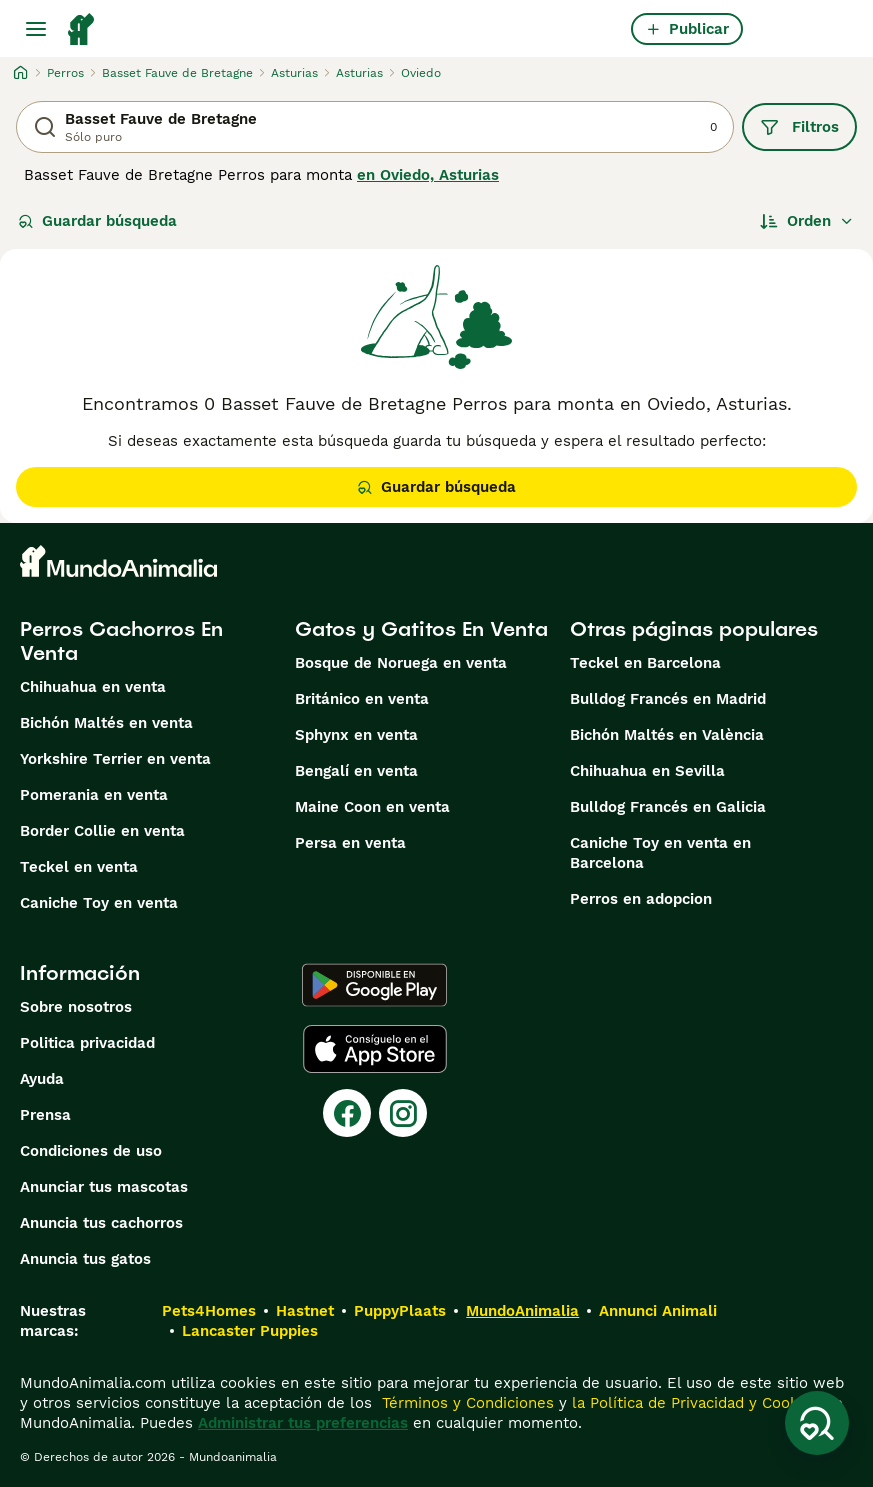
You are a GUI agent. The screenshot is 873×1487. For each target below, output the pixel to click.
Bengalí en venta (356, 771)
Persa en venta (350, 843)
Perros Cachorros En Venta (121, 641)
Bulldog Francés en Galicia (668, 807)
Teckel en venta (79, 867)
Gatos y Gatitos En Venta (421, 629)
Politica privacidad (87, 1043)
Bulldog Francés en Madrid (668, 699)
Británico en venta (362, 699)
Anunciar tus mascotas (104, 1187)
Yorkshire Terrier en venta (115, 759)
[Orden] (807, 221)
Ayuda (42, 1079)
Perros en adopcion (641, 899)
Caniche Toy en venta (99, 903)
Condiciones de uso (91, 1151)
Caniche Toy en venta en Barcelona (660, 853)
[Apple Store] (375, 1049)
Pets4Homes (209, 1311)
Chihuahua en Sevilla (647, 771)
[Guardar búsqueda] (817, 1423)
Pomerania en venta (94, 795)
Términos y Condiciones (465, 1403)
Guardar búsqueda (97, 221)
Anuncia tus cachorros (101, 1223)
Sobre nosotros (76, 1007)
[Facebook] (347, 1113)
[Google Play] (374, 985)
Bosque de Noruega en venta (401, 663)
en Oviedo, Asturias (428, 175)
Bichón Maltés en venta (106, 723)
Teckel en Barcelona (645, 663)
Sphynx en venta (356, 735)
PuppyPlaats (400, 1311)
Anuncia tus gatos (85, 1259)
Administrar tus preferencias (303, 1423)
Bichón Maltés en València (667, 735)
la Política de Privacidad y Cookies (693, 1403)
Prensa (45, 1115)
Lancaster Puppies (250, 1331)
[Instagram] (403, 1113)
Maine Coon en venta (372, 807)
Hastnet (305, 1311)
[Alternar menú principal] (36, 29)
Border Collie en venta (102, 831)
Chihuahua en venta (93, 687)
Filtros (799, 127)
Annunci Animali (658, 1311)
